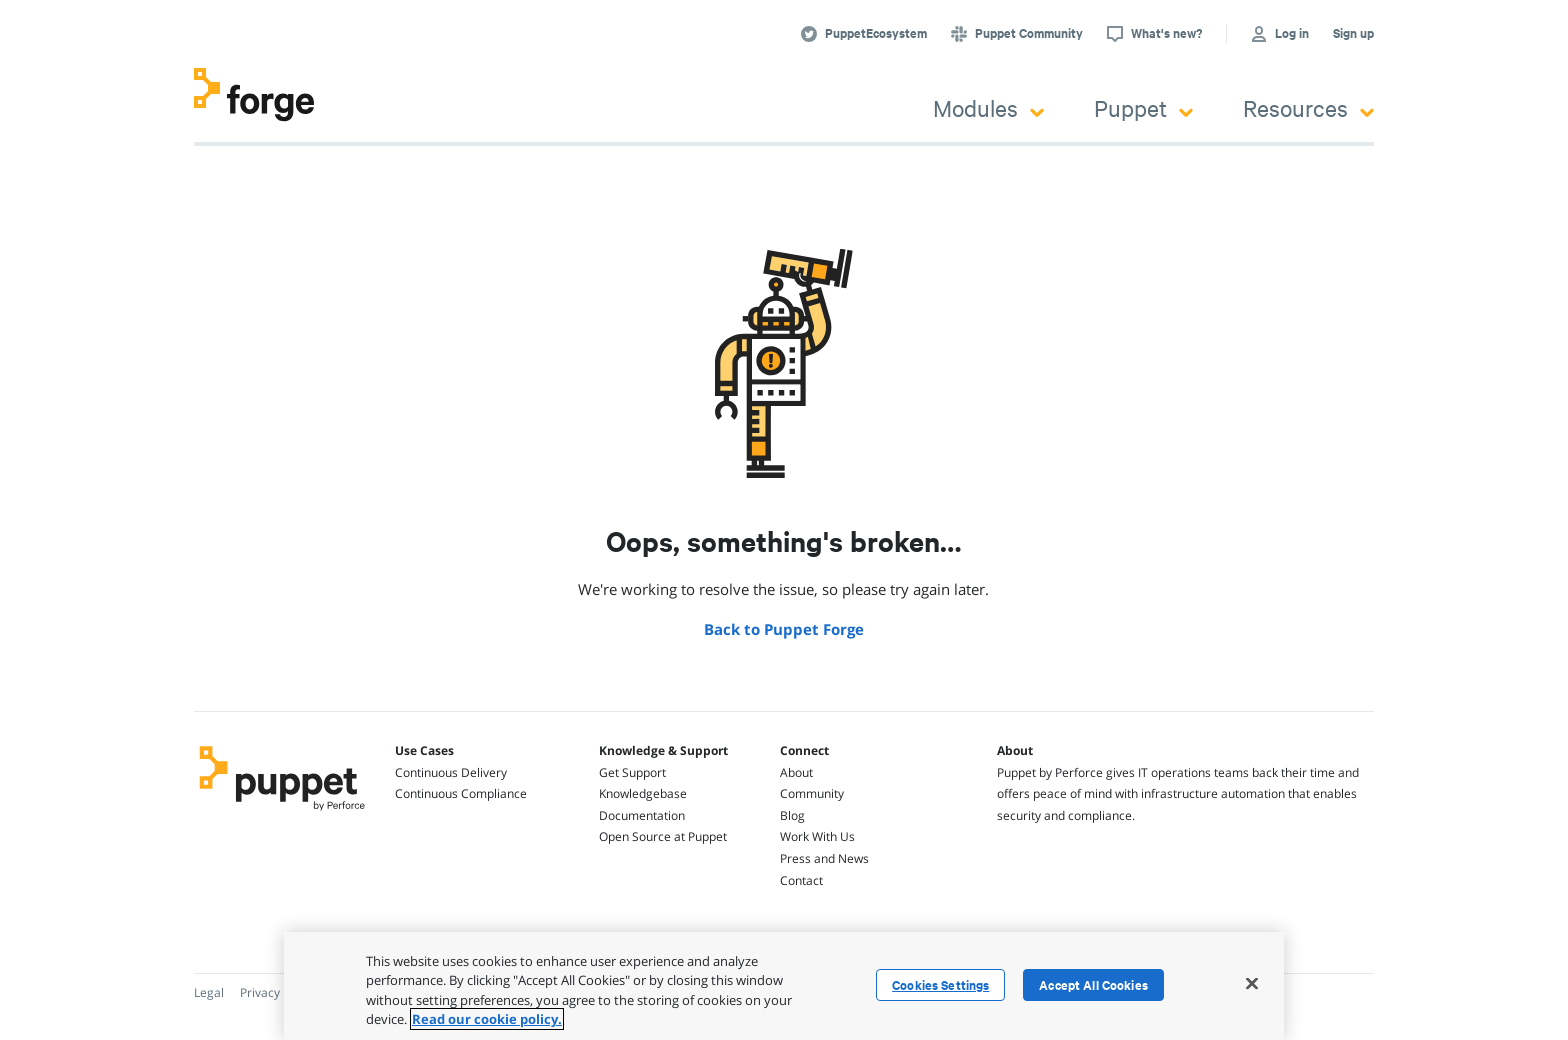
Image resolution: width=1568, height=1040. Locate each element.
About (796, 772)
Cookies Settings (940, 985)
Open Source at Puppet (663, 836)
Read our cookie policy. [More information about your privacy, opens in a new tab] (487, 1019)
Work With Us (817, 836)
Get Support (632, 772)
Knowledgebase (643, 793)
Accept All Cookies (1093, 985)
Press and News (824, 858)
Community (812, 793)
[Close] (1252, 983)
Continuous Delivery (451, 772)
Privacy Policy (277, 992)
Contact (801, 880)
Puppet (1143, 107)
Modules (988, 107)
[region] (784, 986)
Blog (792, 815)
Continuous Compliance (461, 793)
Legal (209, 992)
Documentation (642, 815)
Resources (1308, 107)
